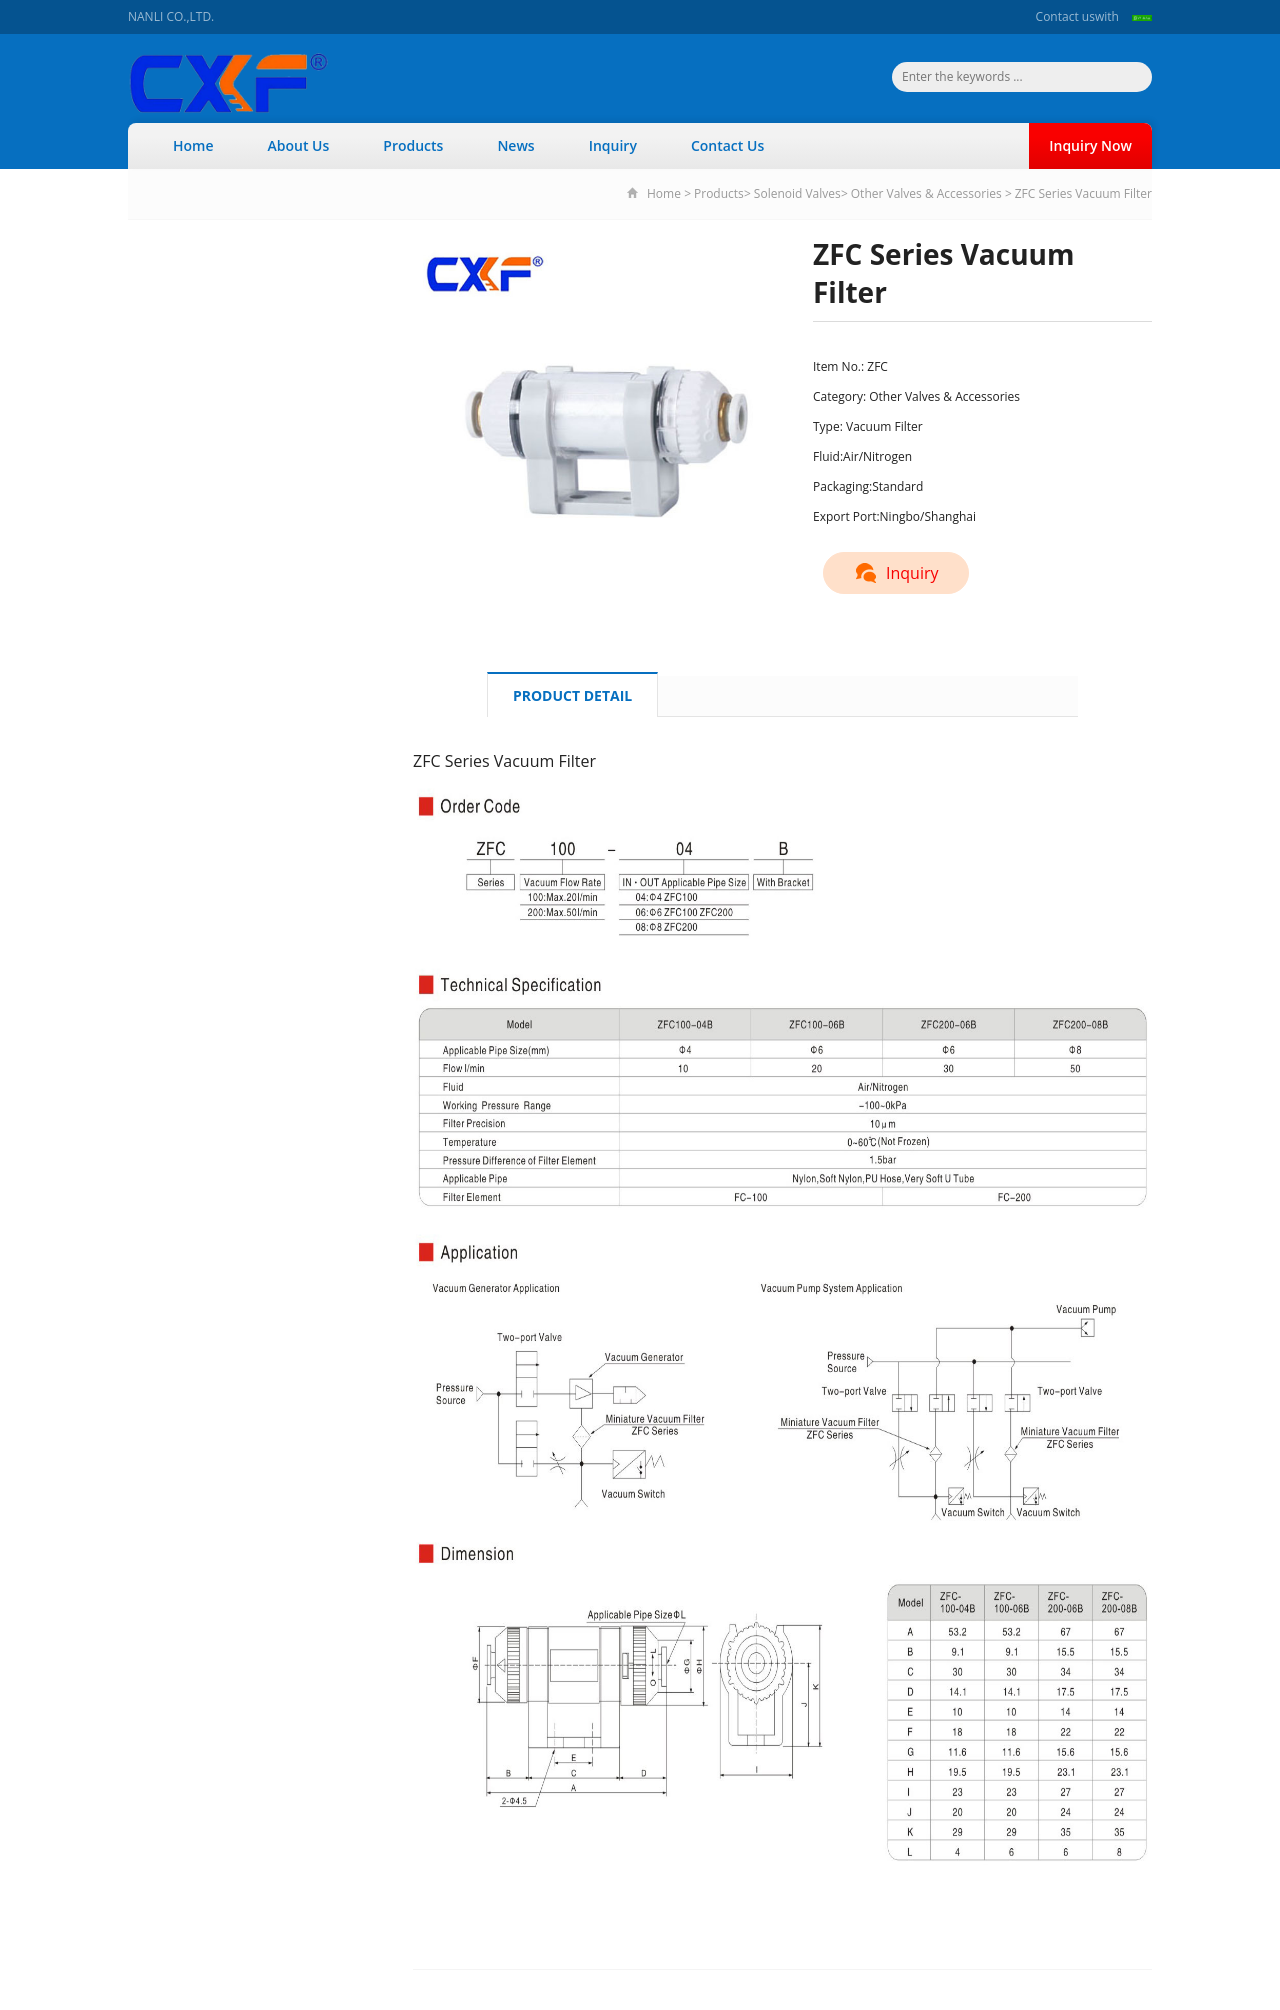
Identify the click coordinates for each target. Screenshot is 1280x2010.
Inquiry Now (1090, 145)
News (515, 145)
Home (193, 145)
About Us (299, 145)
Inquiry (613, 145)
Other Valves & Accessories (928, 193)
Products (413, 145)
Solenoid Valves (797, 193)
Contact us (1065, 16)
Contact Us (727, 145)
